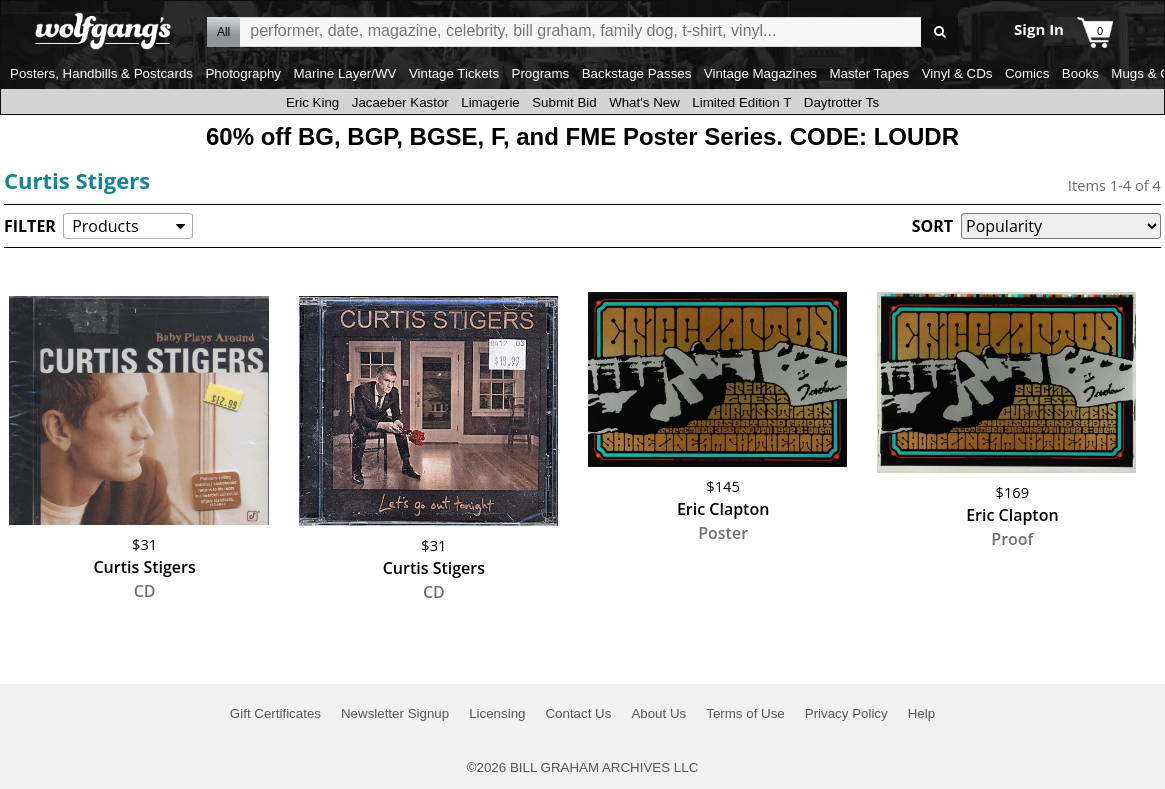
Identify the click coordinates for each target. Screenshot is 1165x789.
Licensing (497, 713)
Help (921, 713)
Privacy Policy (846, 713)
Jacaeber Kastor (400, 102)
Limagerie (490, 102)
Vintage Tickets (454, 73)
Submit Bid (564, 102)
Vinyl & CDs (957, 73)
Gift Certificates (275, 713)
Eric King (312, 102)
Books (1080, 73)
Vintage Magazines (760, 73)
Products (105, 226)
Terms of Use (745, 713)
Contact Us (578, 713)
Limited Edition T (741, 102)
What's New (644, 102)
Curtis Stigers (77, 180)
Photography (243, 73)
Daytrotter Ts (841, 102)
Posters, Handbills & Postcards (101, 73)
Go (939, 32)
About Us (658, 713)
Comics (1027, 73)
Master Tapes (869, 73)
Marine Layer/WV (344, 73)
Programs (541, 73)
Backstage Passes (637, 73)
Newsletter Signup (395, 713)
